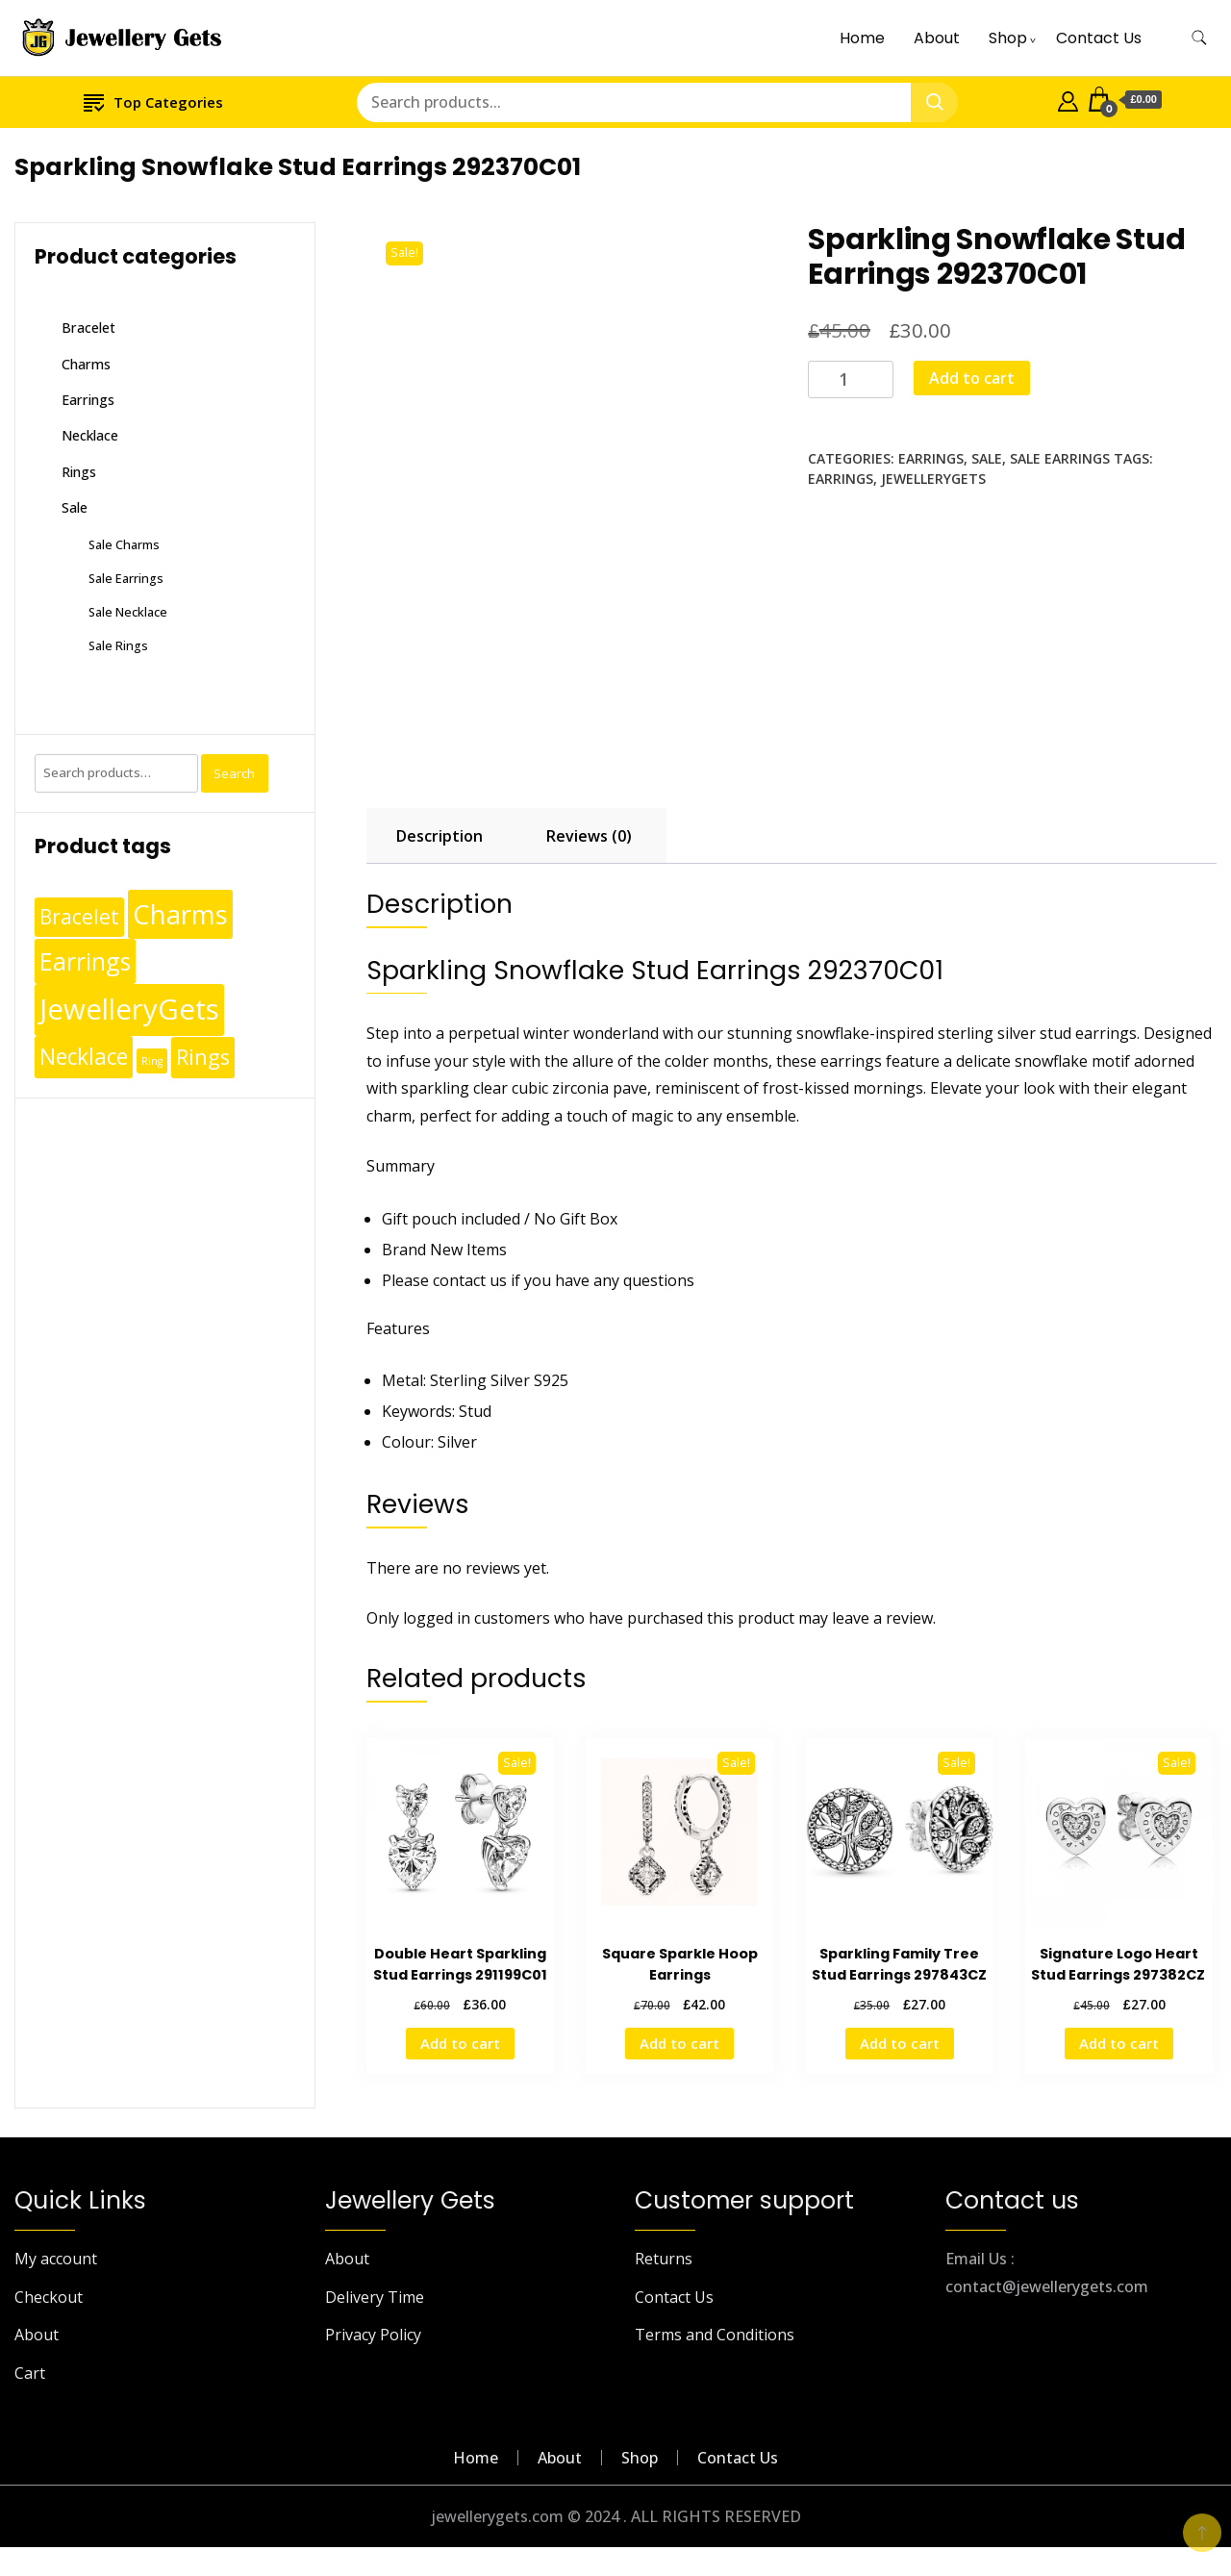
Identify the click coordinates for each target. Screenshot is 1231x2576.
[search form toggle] (1199, 38)
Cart (29, 2373)
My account (55, 2258)
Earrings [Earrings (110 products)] (85, 961)
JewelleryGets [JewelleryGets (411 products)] (129, 1009)
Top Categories (153, 101)
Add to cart (972, 378)
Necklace (90, 435)
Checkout (48, 2297)
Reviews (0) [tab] (589, 835)
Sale (986, 458)
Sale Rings (118, 645)
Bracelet (88, 327)
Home (862, 38)
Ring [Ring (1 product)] (152, 1061)
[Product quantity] (850, 379)
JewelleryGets (933, 478)
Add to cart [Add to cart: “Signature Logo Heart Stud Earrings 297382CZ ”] (1119, 2043)
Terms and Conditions (714, 2334)
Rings (79, 472)
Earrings (931, 458)
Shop (1008, 38)
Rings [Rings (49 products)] (203, 1057)
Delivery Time (374, 2297)
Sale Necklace (127, 611)
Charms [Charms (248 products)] (180, 914)
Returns (663, 2258)
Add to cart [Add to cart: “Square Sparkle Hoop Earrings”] (679, 2043)
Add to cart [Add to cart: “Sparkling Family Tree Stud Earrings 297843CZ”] (900, 2043)
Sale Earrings (1060, 458)
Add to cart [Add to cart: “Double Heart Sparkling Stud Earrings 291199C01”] (460, 2043)
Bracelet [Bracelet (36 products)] (79, 916)
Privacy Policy (373, 2334)
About (937, 38)
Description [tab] (439, 835)
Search (234, 773)
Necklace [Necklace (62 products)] (83, 1057)
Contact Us (1099, 38)
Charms (86, 364)
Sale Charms (124, 544)
